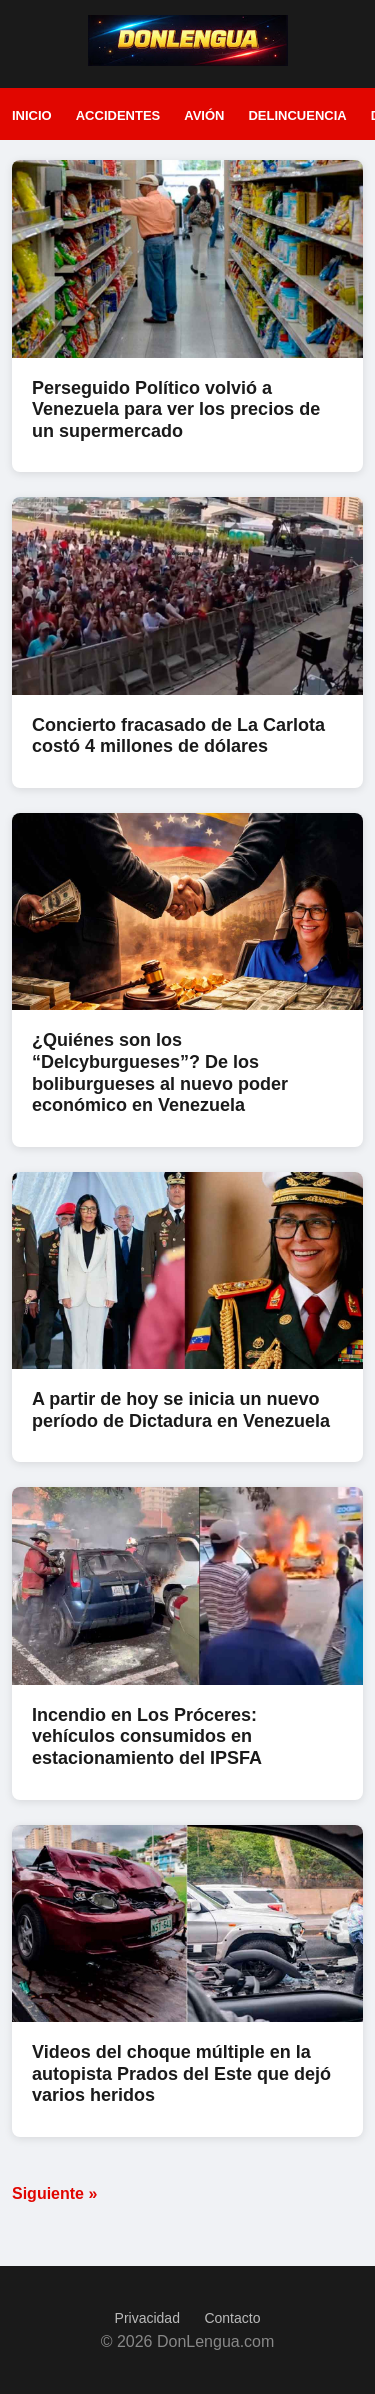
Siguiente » (54, 2193)
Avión (204, 115)
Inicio (32, 115)
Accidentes (118, 115)
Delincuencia (297, 115)
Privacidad (147, 2318)
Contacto (232, 2318)
